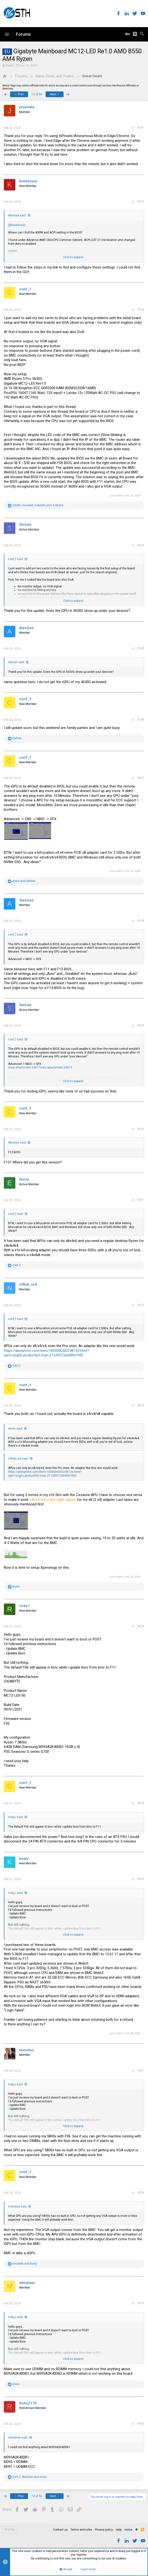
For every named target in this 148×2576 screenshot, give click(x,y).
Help (119, 2529)
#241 (140, 127)
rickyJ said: (15, 1817)
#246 (140, 719)
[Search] (142, 34)
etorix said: (15, 1428)
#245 (140, 648)
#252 (140, 1305)
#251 (140, 1200)
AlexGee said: (17, 215)
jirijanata (26, 107)
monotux (26, 2050)
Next (54, 94)
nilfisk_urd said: (18, 1458)
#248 (140, 920)
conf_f (25, 289)
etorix (24, 1179)
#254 (140, 1626)
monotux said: (17, 2206)
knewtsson (28, 181)
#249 (140, 1025)
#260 (140, 2423)
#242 (140, 201)
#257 (140, 2070)
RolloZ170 (28, 2403)
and (24, 881)
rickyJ (24, 1606)
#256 (140, 1879)
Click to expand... (74, 257)
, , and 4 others (37, 505)
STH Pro (9, 2529)
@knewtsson (17, 225)
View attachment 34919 (56, 1067)
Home (128, 2529)
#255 (140, 1803)
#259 (140, 2303)
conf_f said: (16, 559)
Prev (19, 94)
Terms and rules (81, 2529)
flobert (10, 65)
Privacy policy (104, 2529)
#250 (140, 1129)
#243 (140, 309)
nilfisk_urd (28, 1284)
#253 (140, 1405)
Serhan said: (16, 662)
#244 (140, 545)
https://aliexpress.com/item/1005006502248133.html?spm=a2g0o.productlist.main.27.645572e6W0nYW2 (46, 1353)
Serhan (25, 524)
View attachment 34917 (24, 1067)
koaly (23, 1858)
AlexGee (26, 628)
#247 (140, 778)
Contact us (60, 2529)
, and (29, 2477)
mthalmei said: (18, 2437)
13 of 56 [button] (36, 94)
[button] (7, 34)
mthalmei (27, 2283)
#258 (140, 2192)
